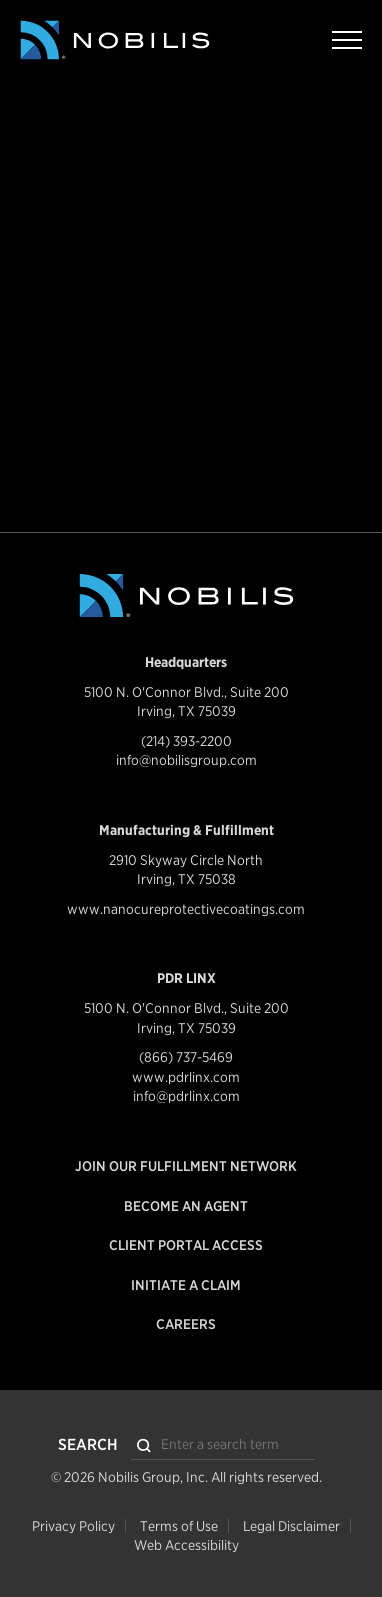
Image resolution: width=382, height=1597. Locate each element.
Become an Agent (186, 1206)
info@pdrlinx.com (186, 1096)
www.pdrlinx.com (186, 1077)
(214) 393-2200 (186, 741)
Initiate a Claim (186, 1285)
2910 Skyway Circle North (186, 860)
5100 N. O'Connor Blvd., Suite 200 (186, 692)
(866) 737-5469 (186, 1057)
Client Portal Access (186, 1245)
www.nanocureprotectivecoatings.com (186, 909)
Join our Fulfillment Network (186, 1166)
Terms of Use (179, 1526)
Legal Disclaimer (291, 1526)
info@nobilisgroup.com (186, 760)
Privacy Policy (73, 1526)
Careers (186, 1324)
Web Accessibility (186, 1545)
